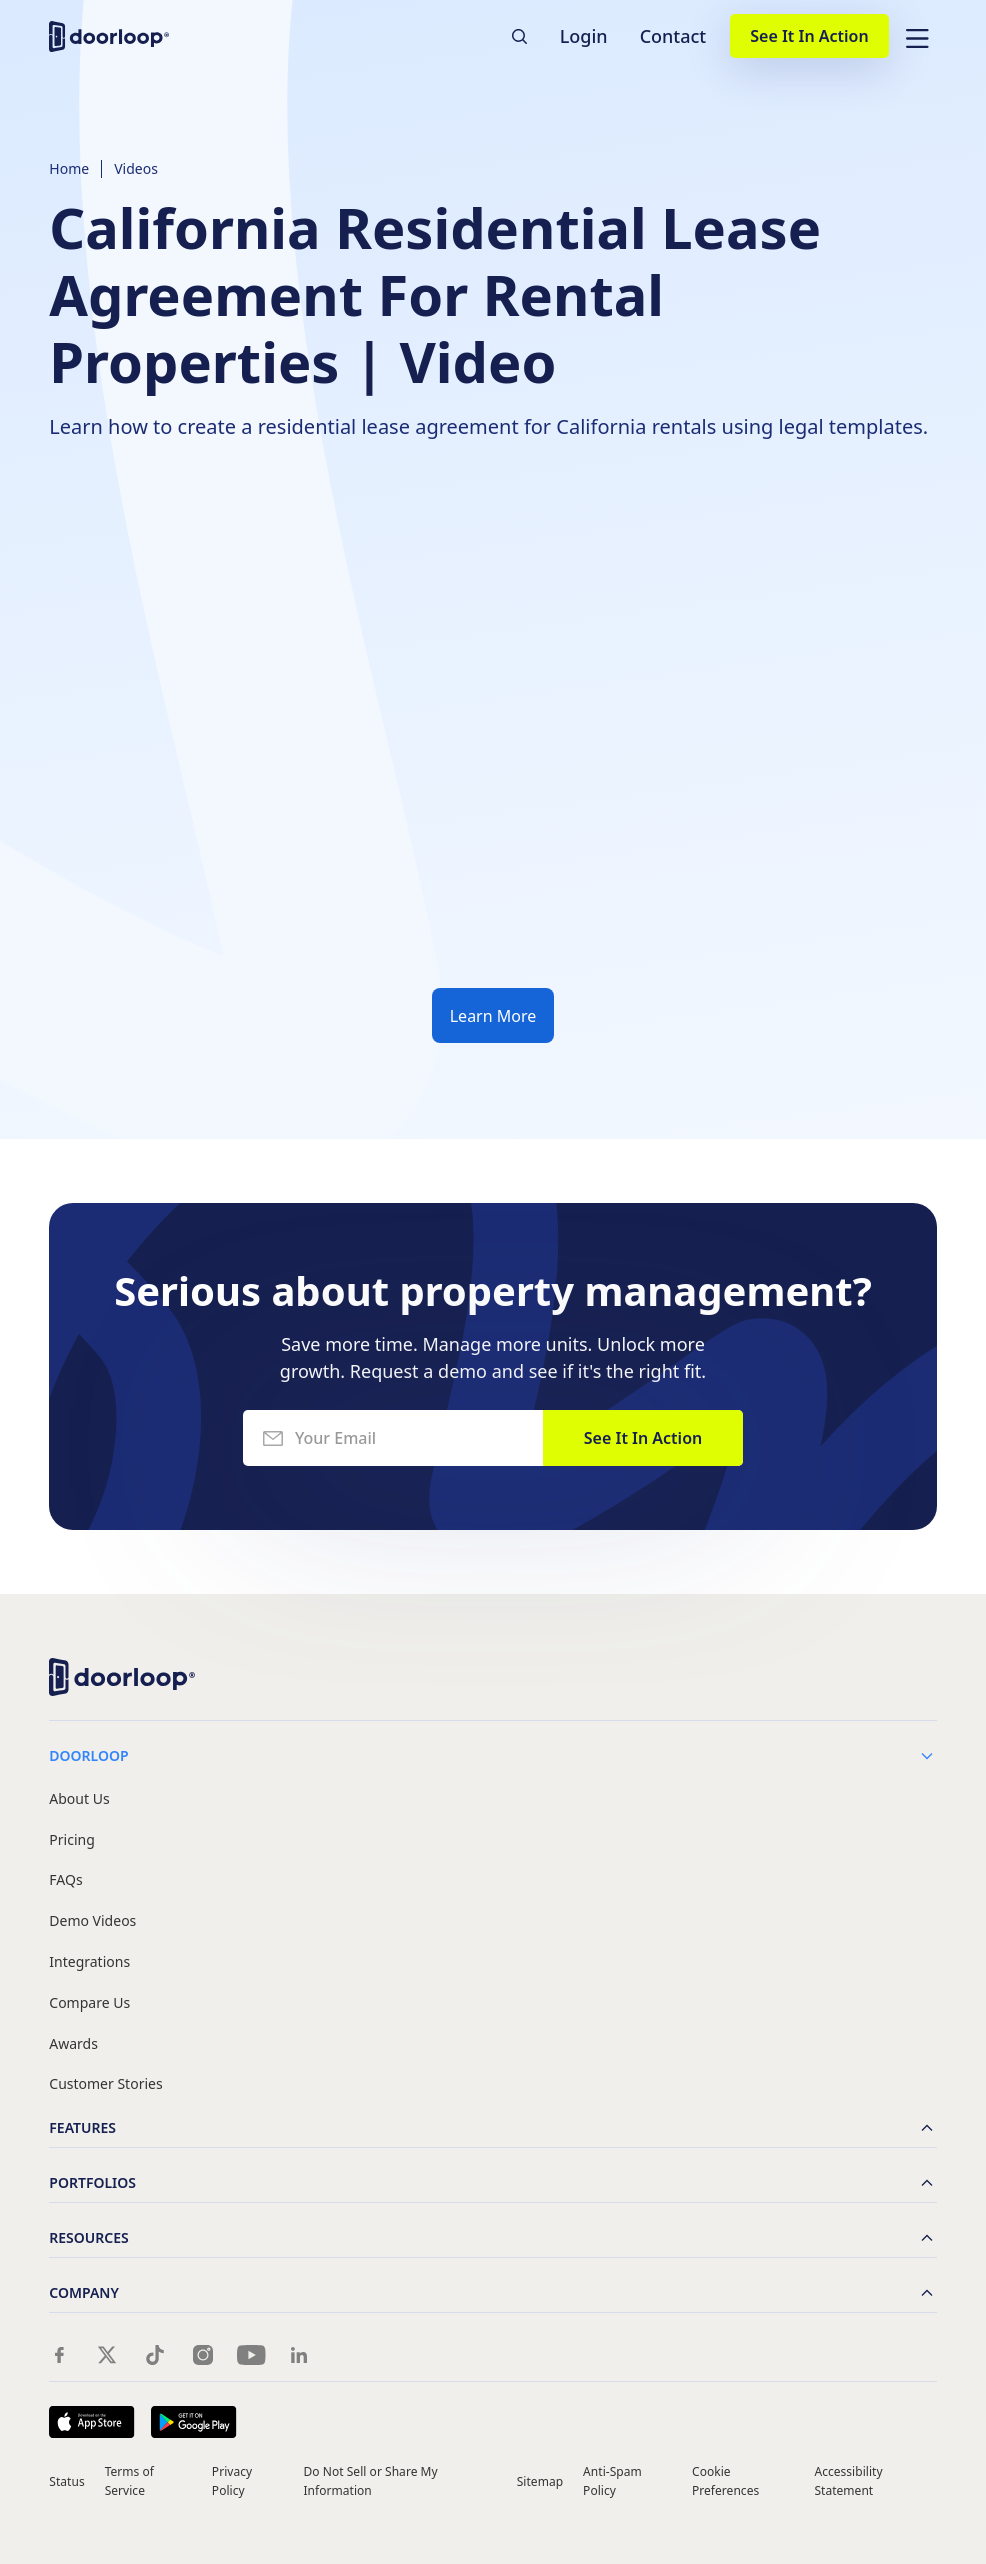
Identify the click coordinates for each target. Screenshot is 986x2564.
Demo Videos (92, 1921)
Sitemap (540, 2481)
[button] (917, 36)
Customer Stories (105, 2084)
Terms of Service (129, 2481)
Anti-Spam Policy (612, 2481)
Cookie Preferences (725, 2481)
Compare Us (89, 2003)
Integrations (89, 1962)
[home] (109, 36)
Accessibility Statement (848, 2481)
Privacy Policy (232, 2481)
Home (69, 168)
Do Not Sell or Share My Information (371, 2481)
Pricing (71, 1840)
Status (66, 2481)
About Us (79, 1799)
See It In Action (809, 36)
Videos (136, 168)
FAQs (65, 1880)
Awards (73, 2044)
